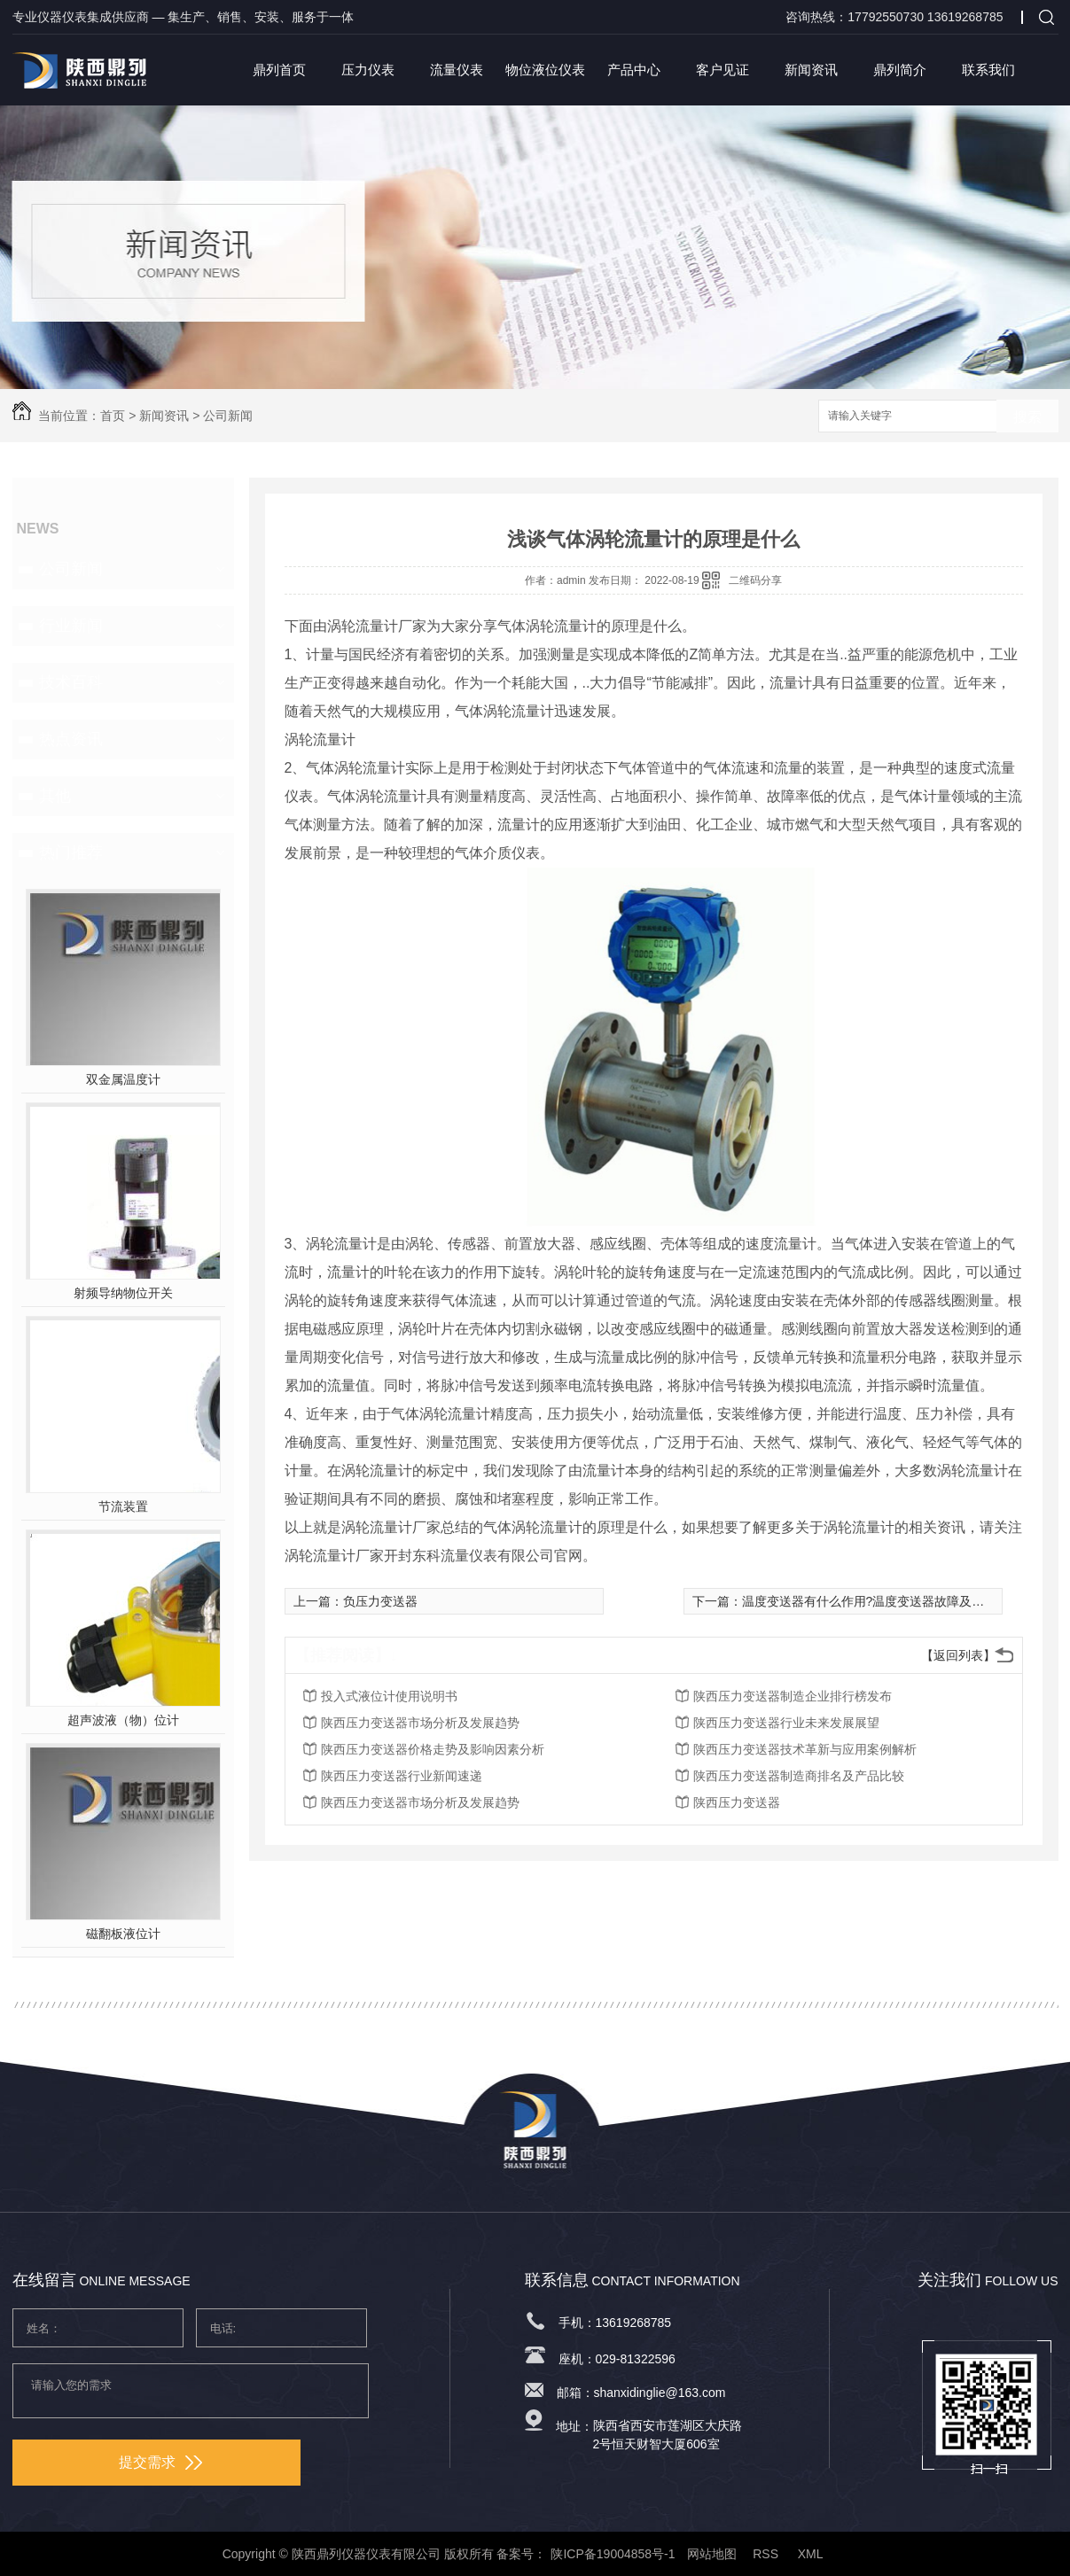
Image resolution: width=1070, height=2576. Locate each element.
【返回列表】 (958, 1655)
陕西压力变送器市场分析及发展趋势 (420, 1723)
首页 (112, 416)
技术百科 (71, 682)
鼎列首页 (279, 69)
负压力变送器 (380, 1601)
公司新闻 (228, 416)
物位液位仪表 (545, 69)
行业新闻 (71, 625)
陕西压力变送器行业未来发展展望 (786, 1723)
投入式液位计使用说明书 (389, 1696)
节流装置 (123, 1506)
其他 (55, 796)
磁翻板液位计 (123, 1933)
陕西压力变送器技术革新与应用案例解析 (805, 1749)
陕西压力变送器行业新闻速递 (401, 1776)
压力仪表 (367, 69)
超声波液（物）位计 (123, 1720)
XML (812, 2554)
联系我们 (988, 69)
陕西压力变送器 (736, 1802)
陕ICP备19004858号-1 (613, 2554)
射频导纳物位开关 (123, 1293)
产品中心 (633, 69)
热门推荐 (71, 852)
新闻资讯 (811, 69)
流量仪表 (456, 69)
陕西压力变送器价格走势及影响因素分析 (432, 1749)
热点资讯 (71, 739)
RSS (767, 2554)
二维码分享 (755, 580)
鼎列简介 (899, 69)
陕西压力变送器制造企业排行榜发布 (792, 1696)
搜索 (1027, 416)
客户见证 (722, 69)
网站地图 (712, 2554)
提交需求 (160, 2462)
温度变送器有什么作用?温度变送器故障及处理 (869, 1601)
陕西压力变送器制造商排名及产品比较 (798, 1776)
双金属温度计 (123, 1079)
